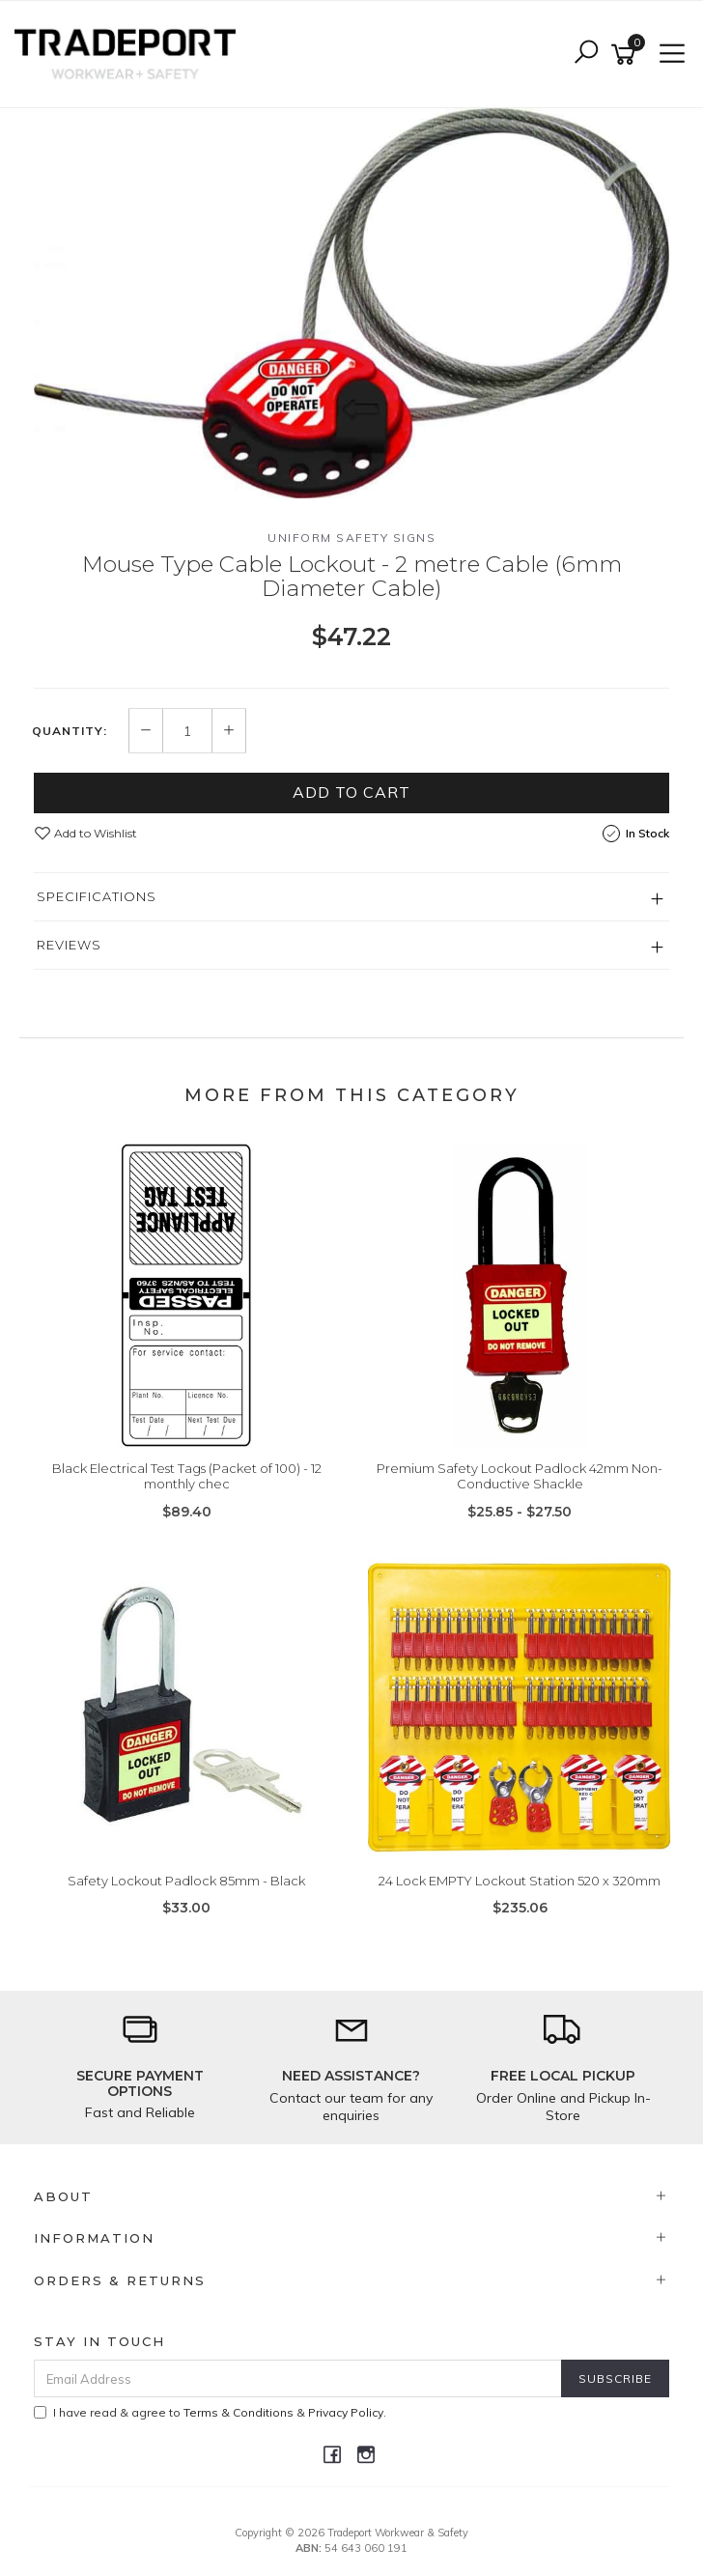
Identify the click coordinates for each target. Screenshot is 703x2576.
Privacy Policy (345, 2412)
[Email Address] (298, 2378)
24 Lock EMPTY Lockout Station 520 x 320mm (520, 1880)
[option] (351, 303)
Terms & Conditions (238, 2412)
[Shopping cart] (626, 54)
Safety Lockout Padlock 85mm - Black (186, 1880)
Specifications (96, 896)
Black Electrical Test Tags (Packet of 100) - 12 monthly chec (187, 1475)
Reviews (69, 944)
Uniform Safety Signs (351, 537)
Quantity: (69, 731)
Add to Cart (351, 792)
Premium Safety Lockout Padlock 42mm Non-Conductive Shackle (519, 1475)
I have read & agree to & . (210, 2412)
